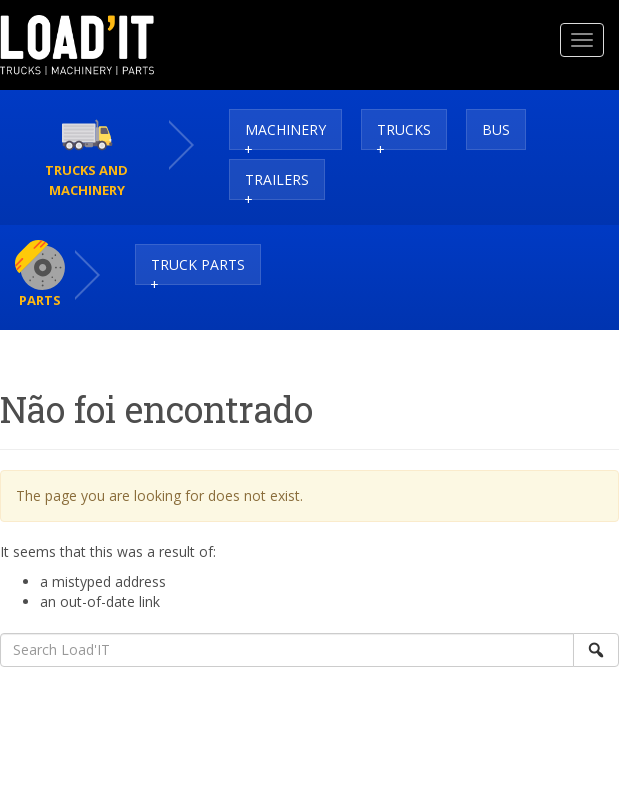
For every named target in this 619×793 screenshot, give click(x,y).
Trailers (277, 179)
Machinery (285, 129)
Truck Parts (198, 264)
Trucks (404, 129)
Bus (496, 129)
